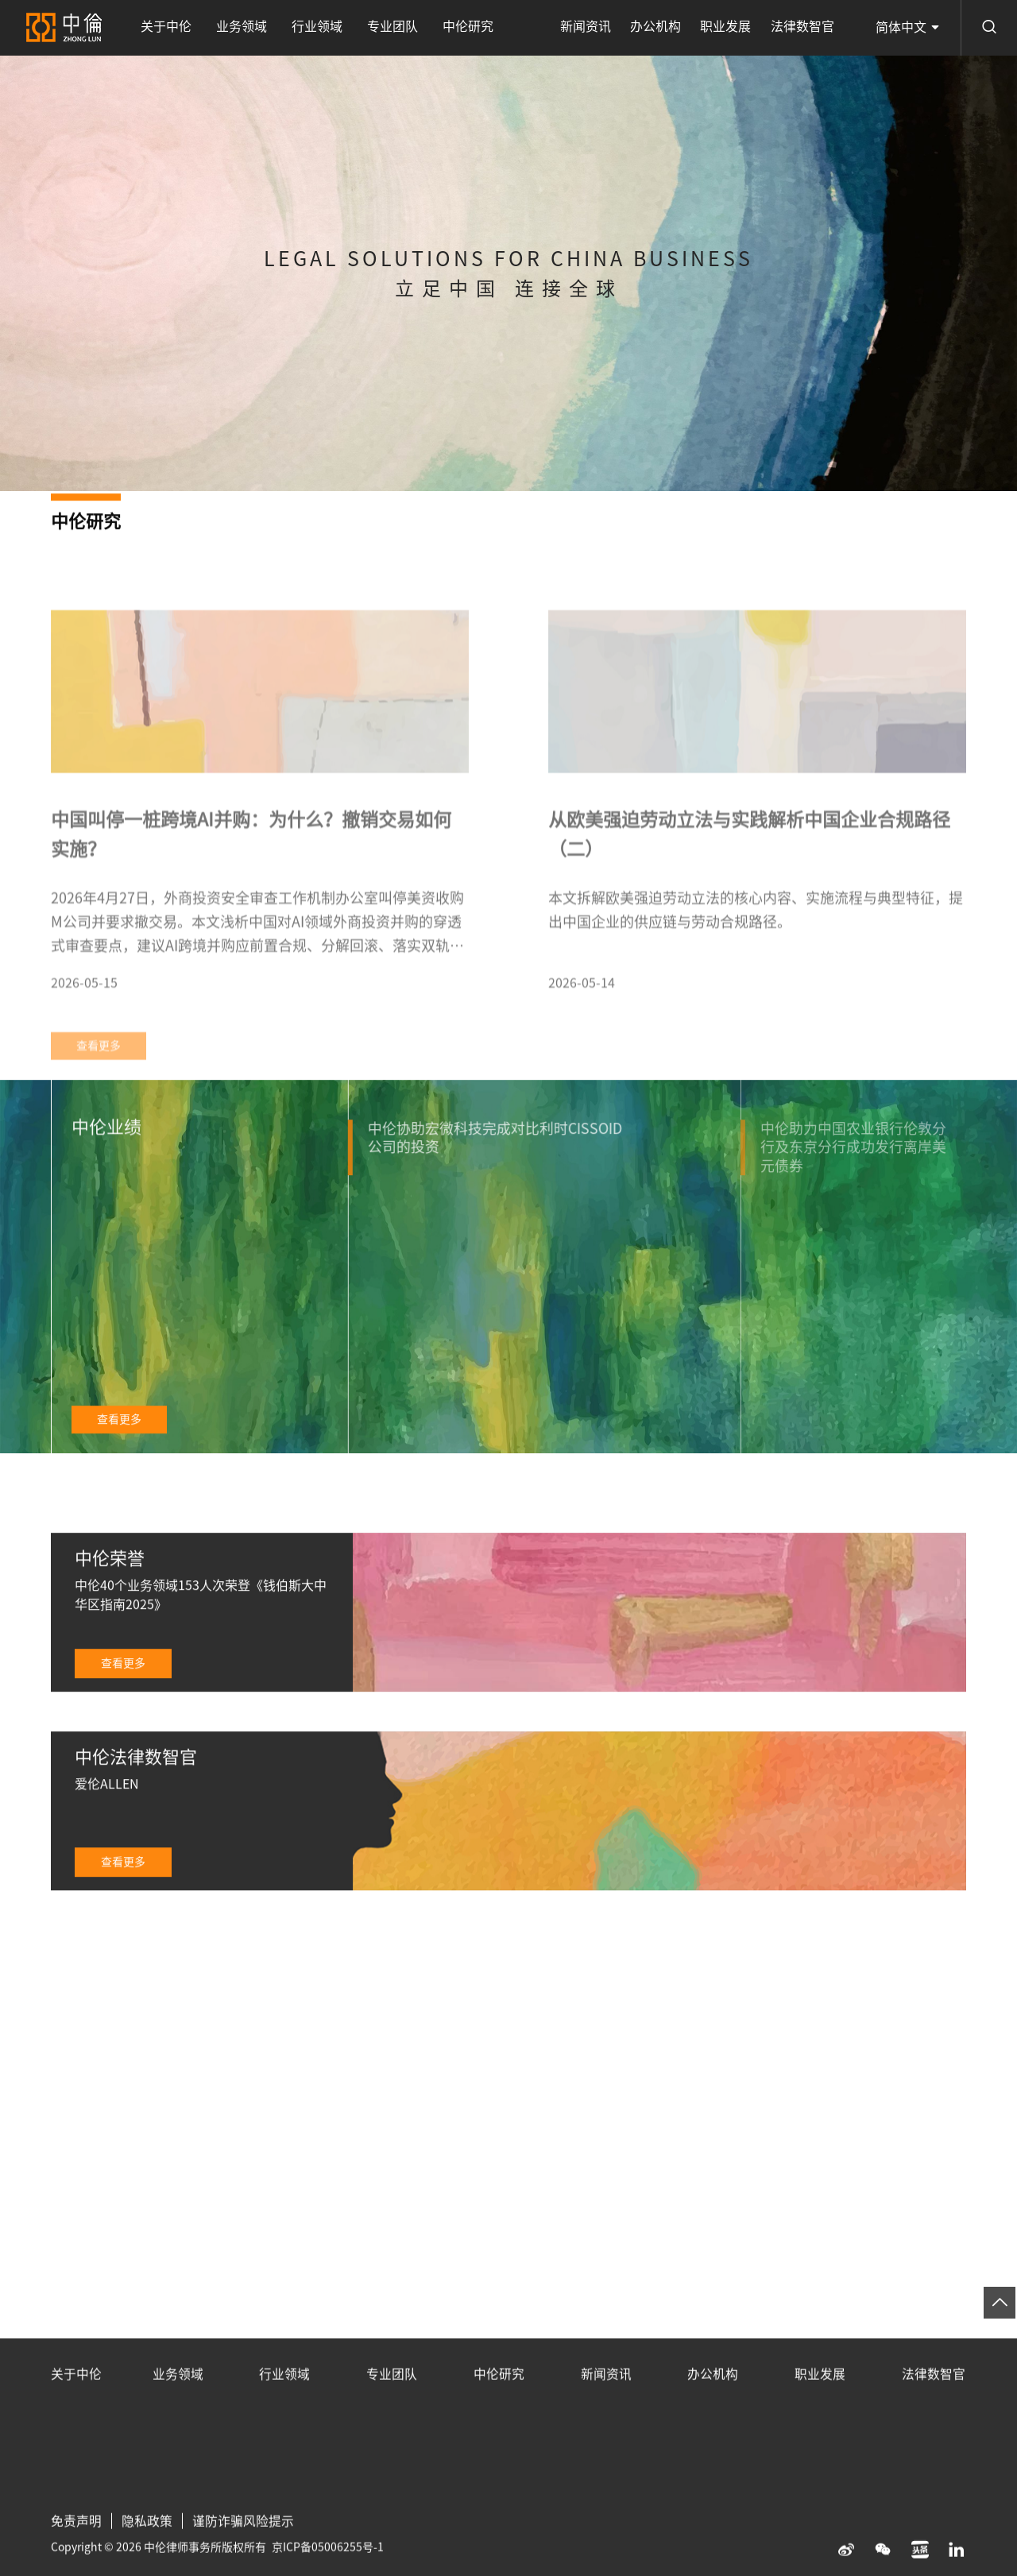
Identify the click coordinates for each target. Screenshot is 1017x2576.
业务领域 (236, 27)
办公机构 (664, 27)
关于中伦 (164, 27)
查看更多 (119, 1442)
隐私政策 (147, 2545)
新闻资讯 (597, 27)
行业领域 (308, 27)
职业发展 (731, 27)
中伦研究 (452, 27)
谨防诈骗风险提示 (243, 2545)
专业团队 (380, 27)
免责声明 (76, 2545)
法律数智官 (804, 27)
